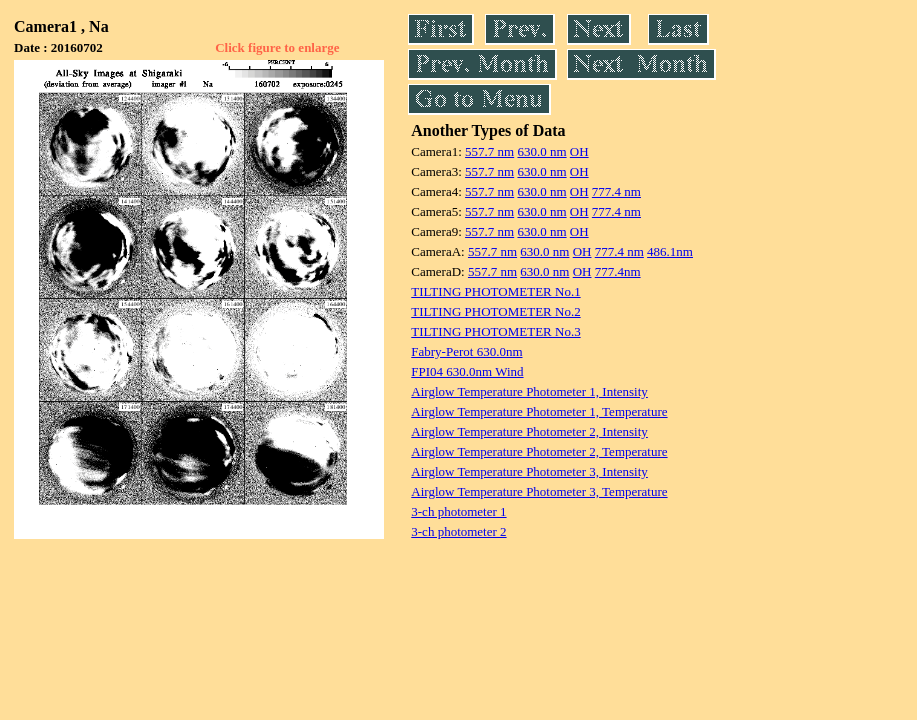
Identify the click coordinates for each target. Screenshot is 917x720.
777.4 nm (616, 191)
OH (579, 151)
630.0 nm (541, 151)
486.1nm (670, 251)
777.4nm (618, 271)
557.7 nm (489, 151)
